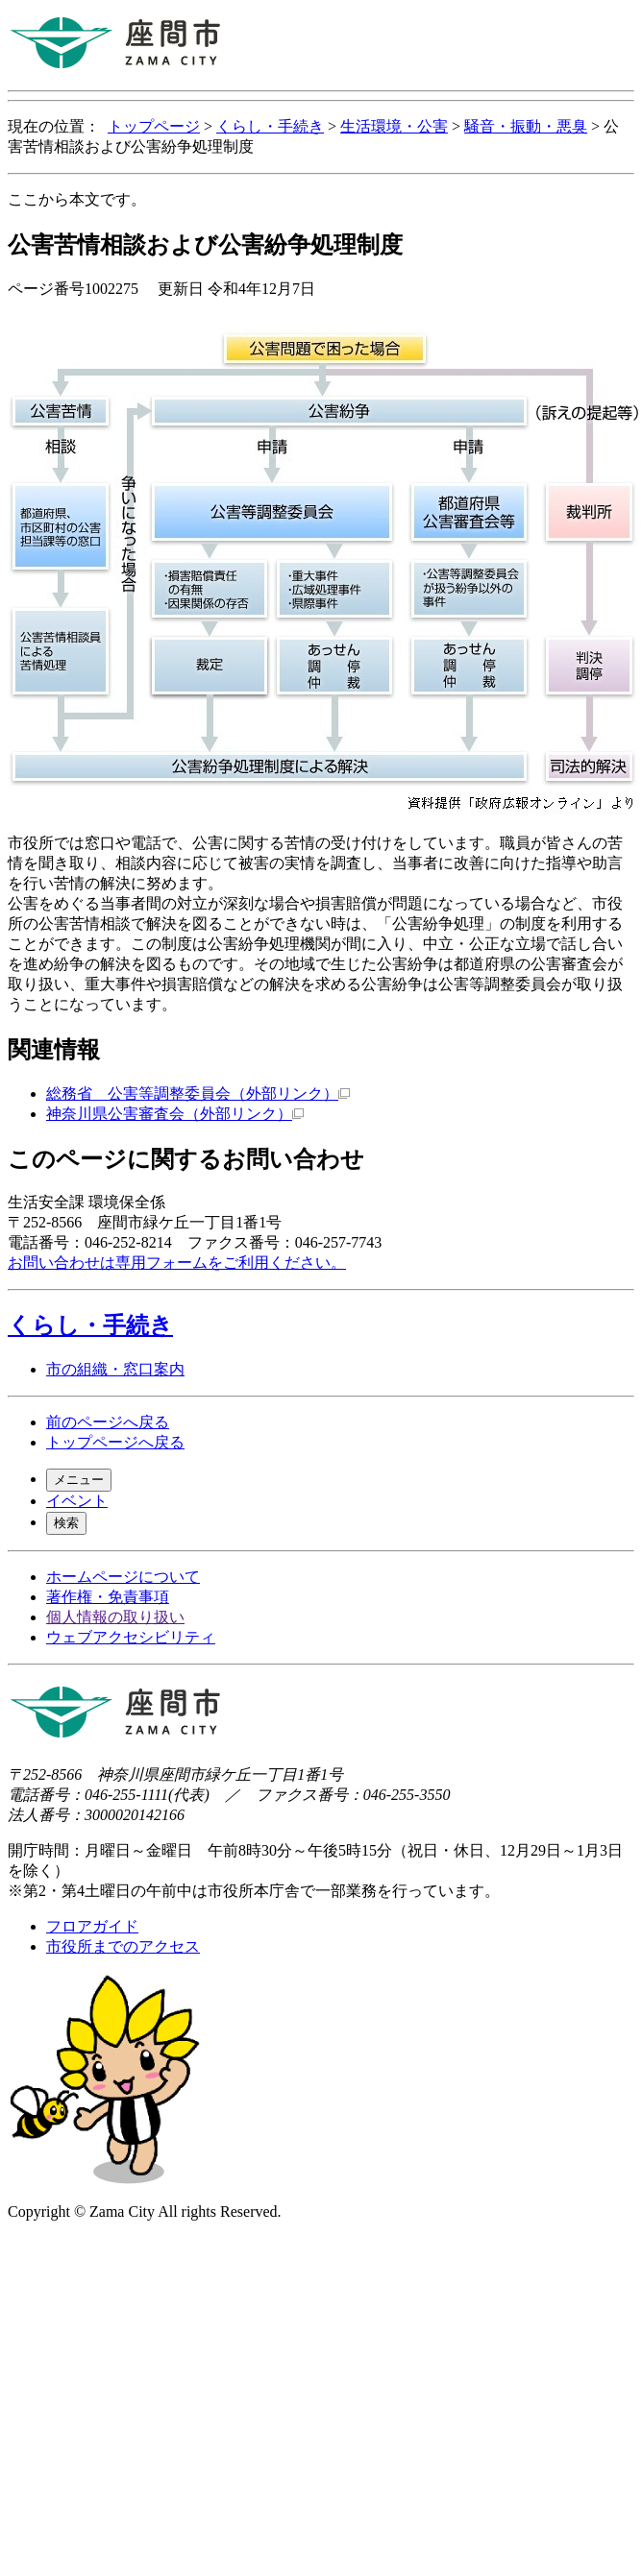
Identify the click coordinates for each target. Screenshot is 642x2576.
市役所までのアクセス (123, 1946)
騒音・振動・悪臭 (525, 126)
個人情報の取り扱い (115, 1617)
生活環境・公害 (394, 126)
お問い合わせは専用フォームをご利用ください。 (177, 1262)
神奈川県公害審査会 (175, 1114)
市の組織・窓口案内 (115, 1369)
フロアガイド (92, 1926)
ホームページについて (123, 1576)
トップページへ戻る (115, 1442)
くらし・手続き (270, 126)
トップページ (154, 126)
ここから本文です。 (77, 199)
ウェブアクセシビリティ (130, 1637)
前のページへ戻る (107, 1422)
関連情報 (54, 1049)
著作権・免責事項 (107, 1597)
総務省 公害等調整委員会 (198, 1093)
